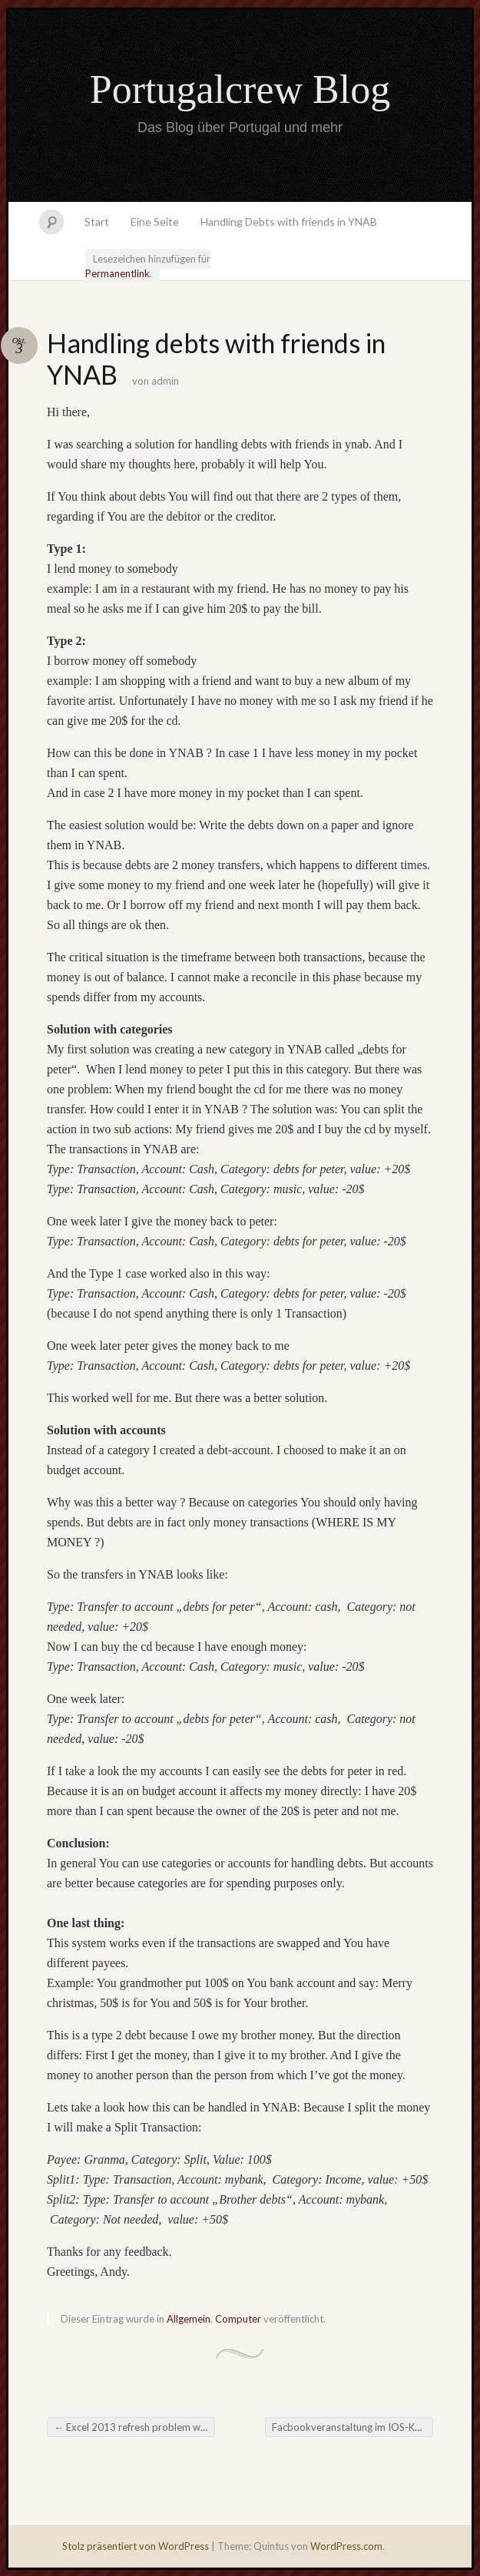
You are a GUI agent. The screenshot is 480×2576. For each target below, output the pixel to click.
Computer (238, 2319)
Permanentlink (117, 273)
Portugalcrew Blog (240, 89)
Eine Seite (155, 221)
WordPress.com (346, 2546)
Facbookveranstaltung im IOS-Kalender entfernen (352, 2427)
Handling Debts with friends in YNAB (288, 221)
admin (165, 381)
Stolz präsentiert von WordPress (135, 2546)
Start (96, 221)
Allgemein (188, 2319)
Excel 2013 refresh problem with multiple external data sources (134, 2427)
